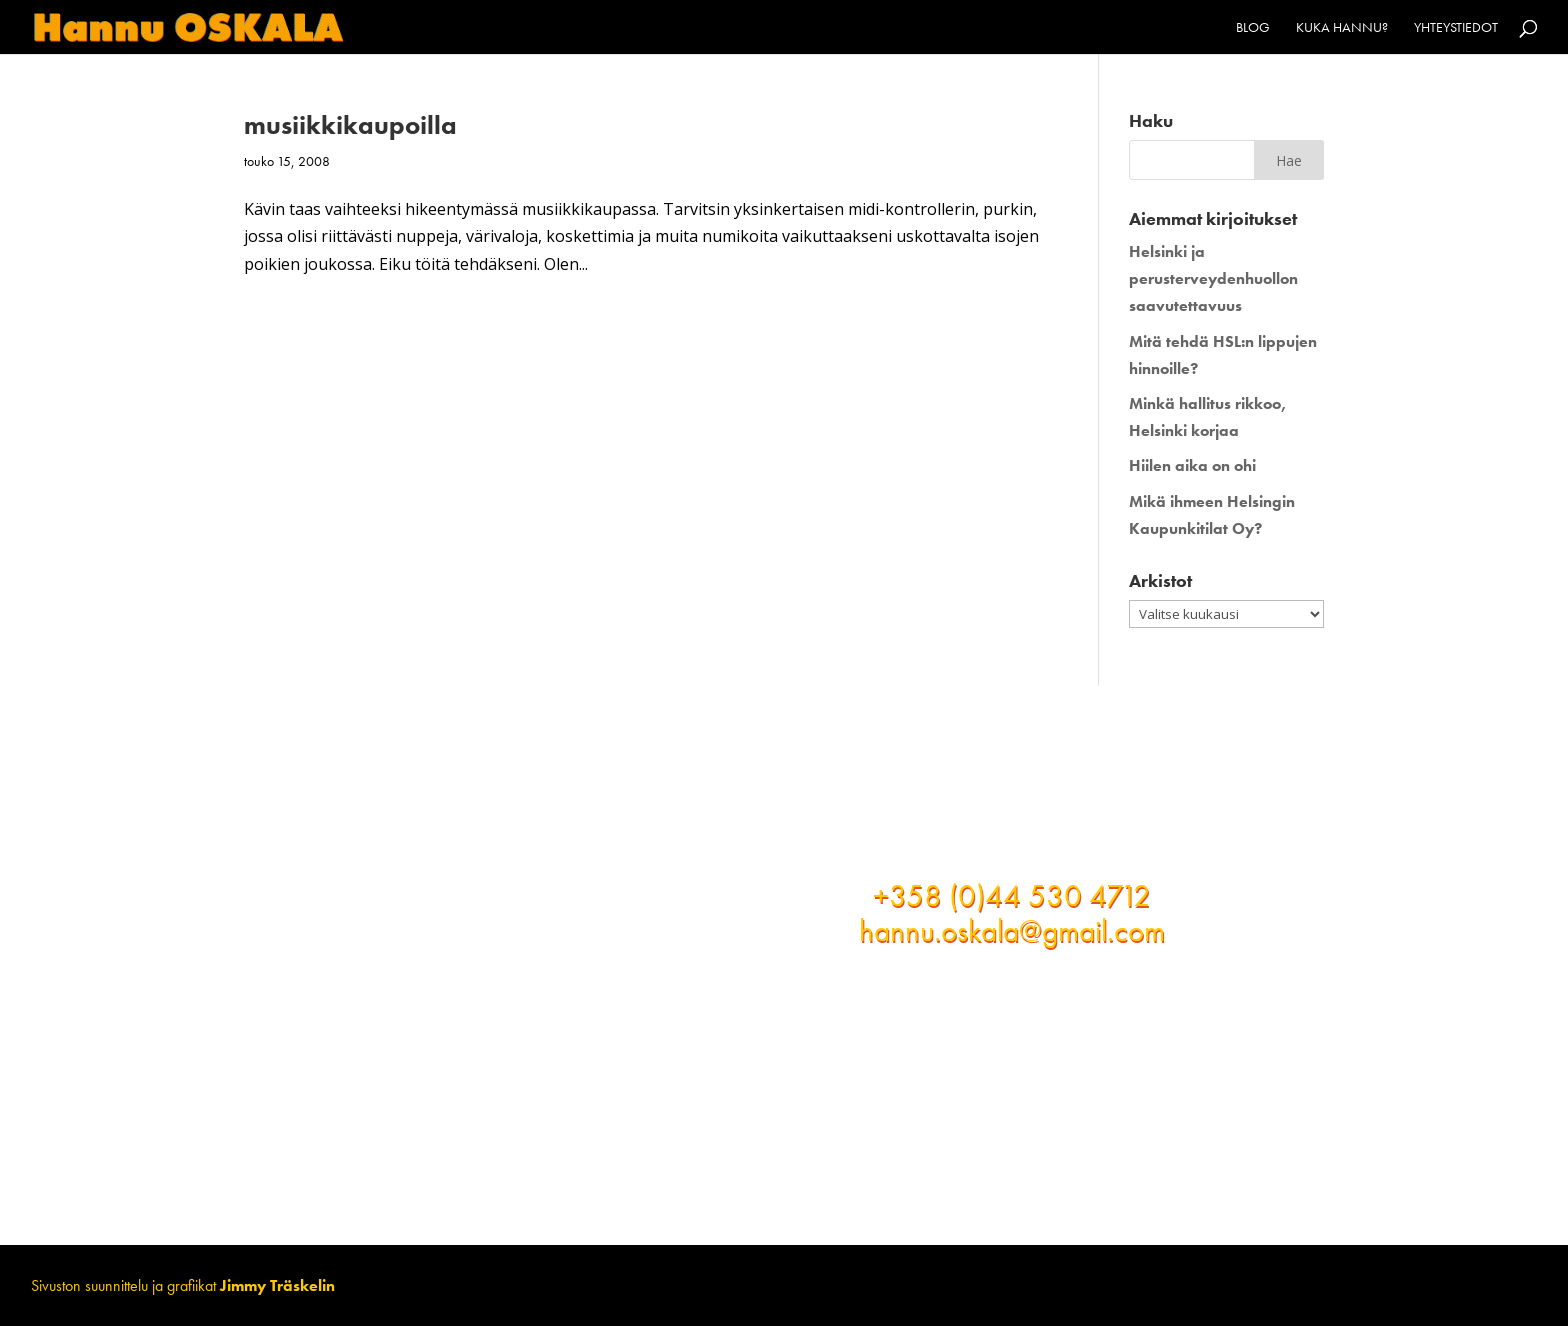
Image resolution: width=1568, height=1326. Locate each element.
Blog (1253, 28)
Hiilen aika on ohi (1192, 465)
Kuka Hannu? (1342, 28)
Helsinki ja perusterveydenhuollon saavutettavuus (1213, 278)
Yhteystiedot (1456, 28)
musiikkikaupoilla (350, 125)
